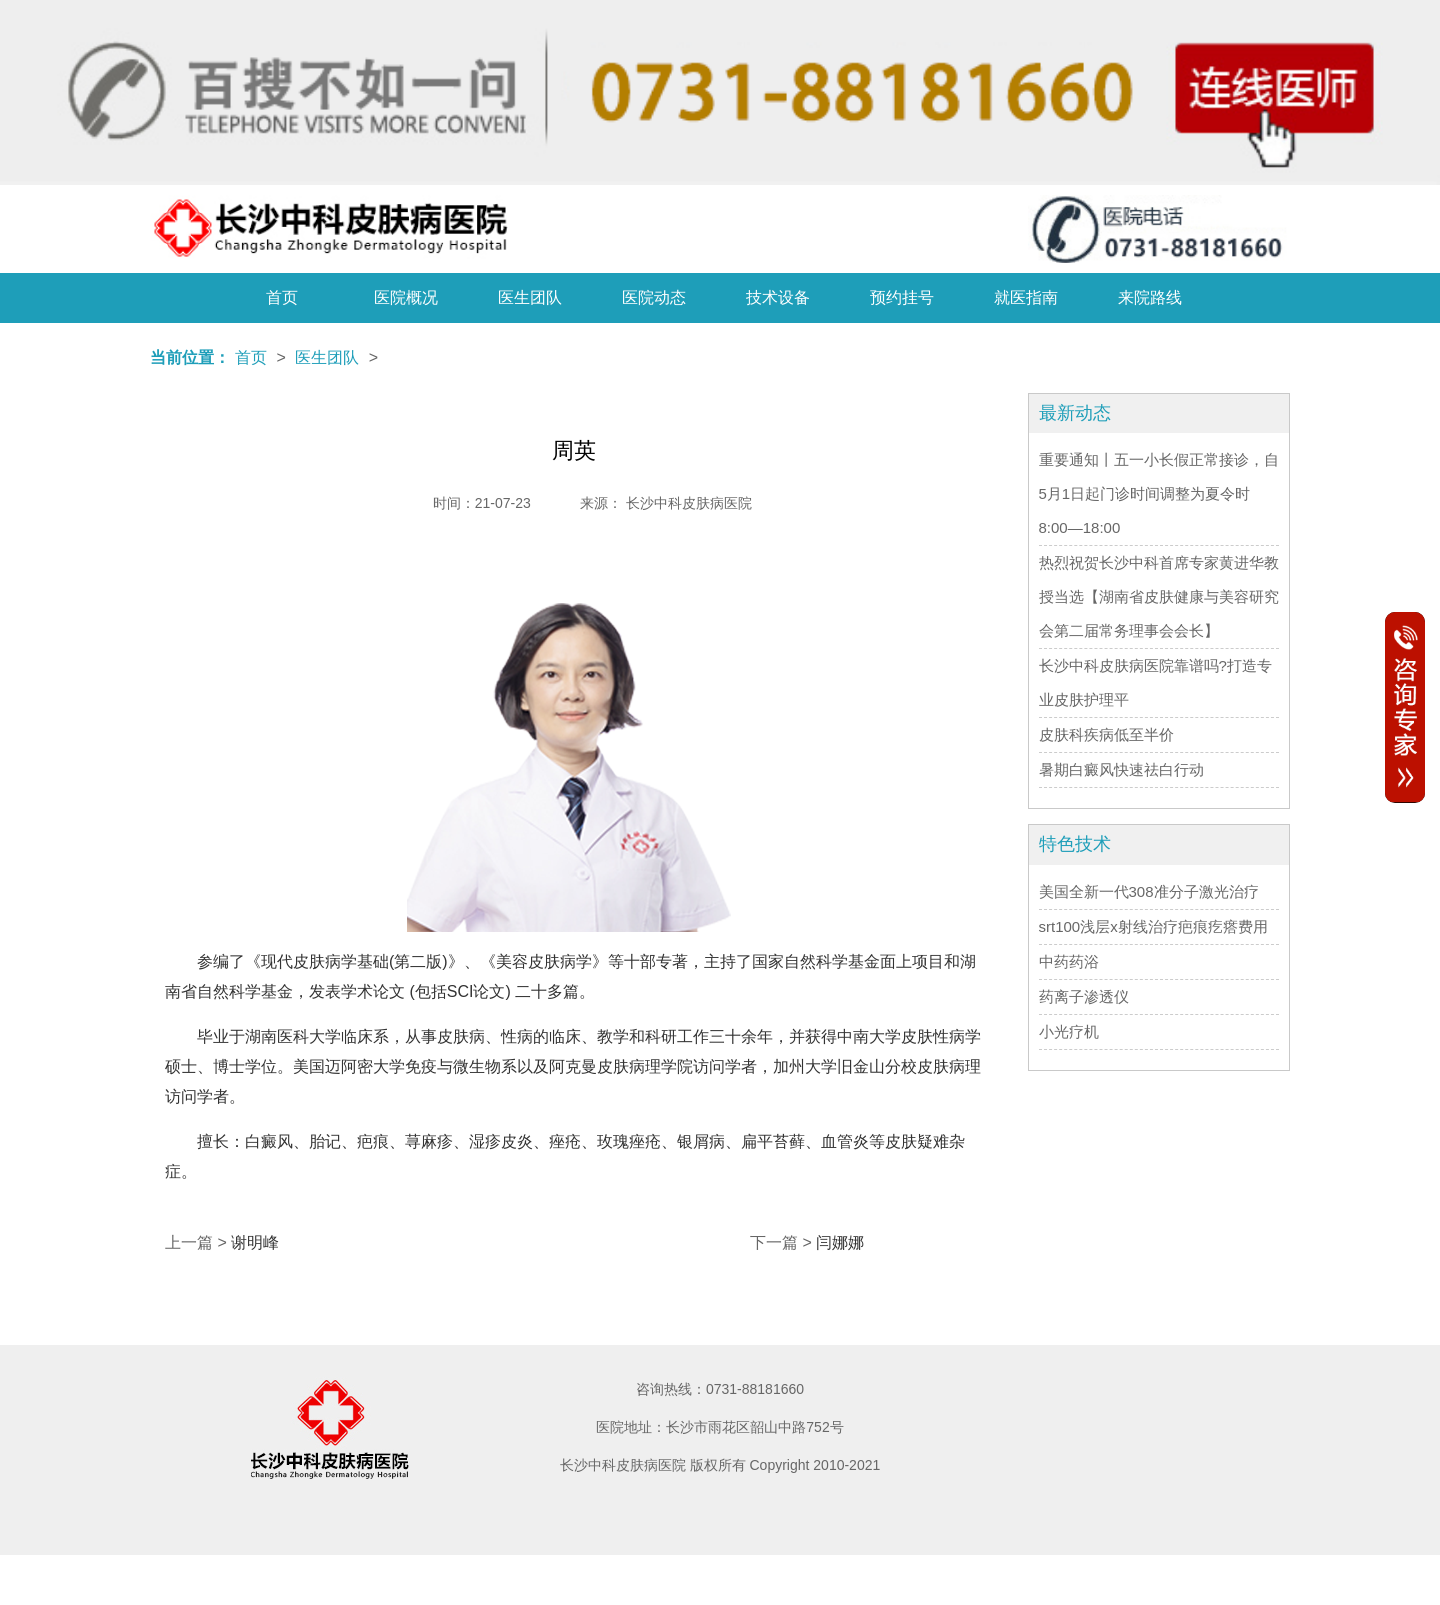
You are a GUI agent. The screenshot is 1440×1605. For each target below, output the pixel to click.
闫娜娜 (840, 1242)
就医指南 (1026, 297)
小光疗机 (1069, 1031)
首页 (282, 297)
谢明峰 (255, 1242)
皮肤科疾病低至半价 (1106, 734)
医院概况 (406, 297)
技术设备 (778, 297)
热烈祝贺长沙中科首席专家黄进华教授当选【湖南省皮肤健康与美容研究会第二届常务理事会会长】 (1159, 596)
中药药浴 (1069, 961)
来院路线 (1150, 297)
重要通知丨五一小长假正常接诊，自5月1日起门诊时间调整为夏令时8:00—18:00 (1159, 493)
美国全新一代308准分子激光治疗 (1149, 891)
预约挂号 (902, 297)
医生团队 (530, 297)
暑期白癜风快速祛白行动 (1121, 769)
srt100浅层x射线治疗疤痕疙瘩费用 (1153, 926)
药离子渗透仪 (1084, 996)
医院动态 (654, 297)
